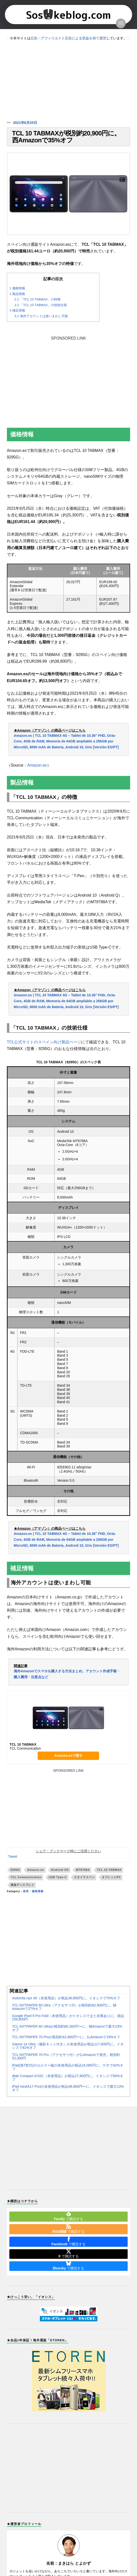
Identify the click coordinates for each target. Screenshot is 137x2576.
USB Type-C (58, 1882)
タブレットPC (111, 1882)
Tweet (12, 1862)
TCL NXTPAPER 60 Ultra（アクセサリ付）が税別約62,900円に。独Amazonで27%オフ (64, 2012)
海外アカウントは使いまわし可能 (41, 321)
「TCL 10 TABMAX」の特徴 (38, 304)
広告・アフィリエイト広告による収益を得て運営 (68, 38)
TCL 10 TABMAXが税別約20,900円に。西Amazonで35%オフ (66, 139)
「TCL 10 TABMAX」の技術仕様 (41, 310)
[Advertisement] (68, 80)
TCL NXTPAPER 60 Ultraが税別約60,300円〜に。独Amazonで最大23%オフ (67, 2033)
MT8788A (83, 1875)
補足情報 (17, 316)
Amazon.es (37, 770)
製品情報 (17, 299)
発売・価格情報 (33, 1896)
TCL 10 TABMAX (109, 1875)
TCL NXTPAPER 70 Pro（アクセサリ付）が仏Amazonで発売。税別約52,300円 (66, 2062)
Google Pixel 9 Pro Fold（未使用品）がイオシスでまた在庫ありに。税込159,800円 (68, 2023)
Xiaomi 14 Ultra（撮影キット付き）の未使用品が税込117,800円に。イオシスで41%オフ (68, 2051)
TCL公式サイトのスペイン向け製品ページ (44, 1047)
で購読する (68, 2221)
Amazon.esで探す (68, 1761)
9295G (15, 1875)
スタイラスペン (84, 1882)
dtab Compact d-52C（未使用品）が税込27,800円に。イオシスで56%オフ (67, 2083)
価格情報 (17, 293)
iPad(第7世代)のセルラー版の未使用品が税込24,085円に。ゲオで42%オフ (67, 2072)
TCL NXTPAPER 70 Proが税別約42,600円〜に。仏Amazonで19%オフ (66, 2042)
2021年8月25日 (24, 122)
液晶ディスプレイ (22, 1889)
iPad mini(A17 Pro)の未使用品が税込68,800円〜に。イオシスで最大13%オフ (68, 2093)
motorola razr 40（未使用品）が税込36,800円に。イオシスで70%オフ (66, 2003)
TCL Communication (26, 1882)
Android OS (60, 1875)
